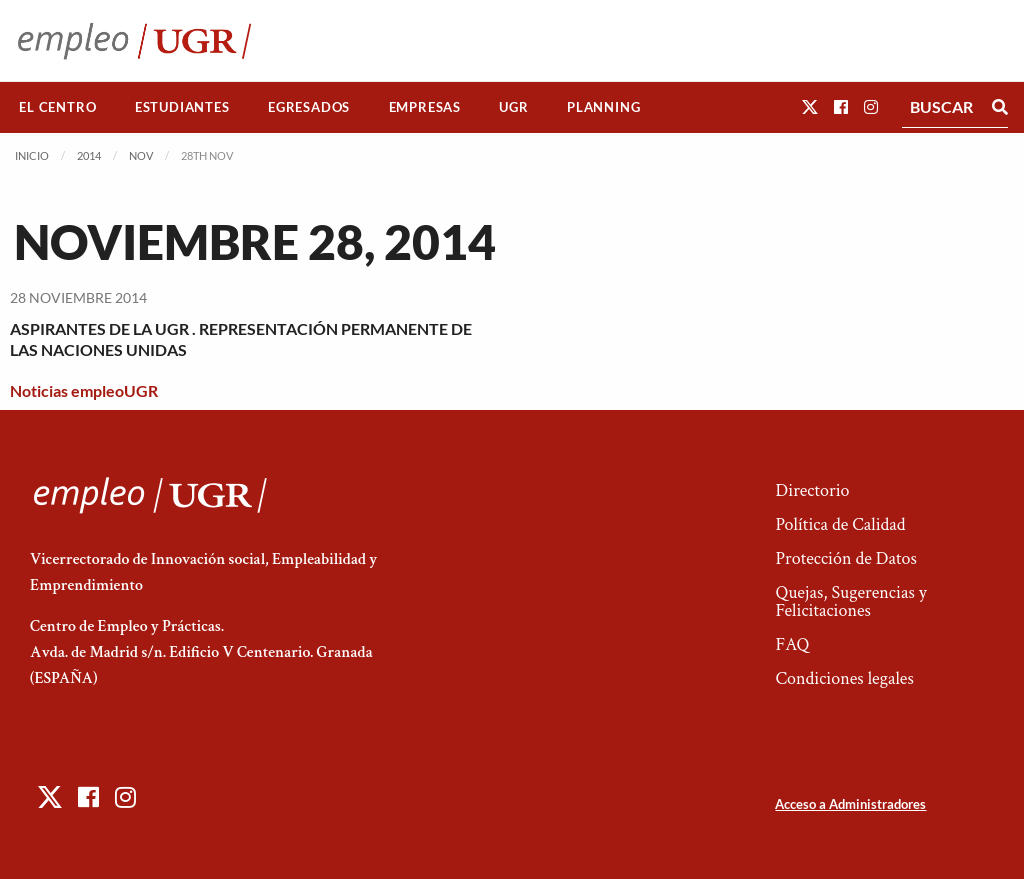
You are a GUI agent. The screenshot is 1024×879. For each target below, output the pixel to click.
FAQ (792, 644)
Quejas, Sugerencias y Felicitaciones (850, 601)
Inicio (32, 155)
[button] (810, 106)
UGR (513, 107)
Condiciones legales (844, 678)
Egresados (309, 107)
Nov (141, 155)
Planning (603, 107)
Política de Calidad (840, 524)
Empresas (425, 107)
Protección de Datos (845, 558)
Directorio (812, 490)
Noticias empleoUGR (84, 390)
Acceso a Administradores (850, 804)
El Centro (57, 107)
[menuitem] (58, 107)
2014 (89, 155)
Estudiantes (182, 107)
